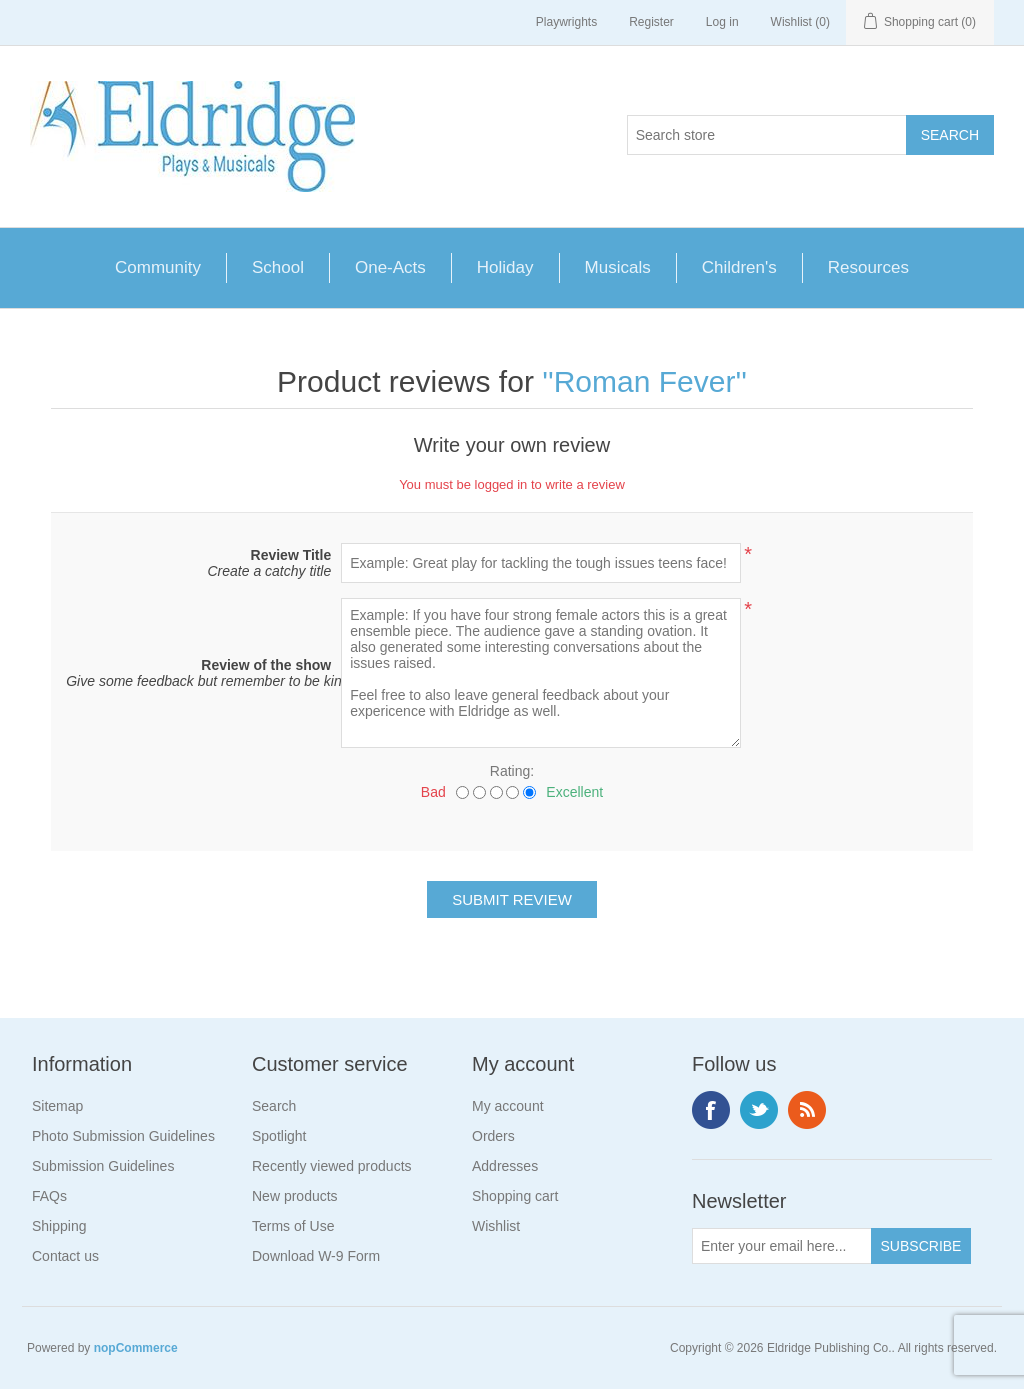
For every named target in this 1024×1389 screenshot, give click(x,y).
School (278, 267)
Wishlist (496, 1226)
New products (295, 1196)
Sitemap (57, 1106)
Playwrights (566, 22)
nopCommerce (136, 1348)
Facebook (711, 1110)
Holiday (505, 267)
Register (651, 22)
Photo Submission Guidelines (123, 1136)
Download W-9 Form (316, 1256)
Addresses (505, 1166)
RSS (807, 1110)
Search (274, 1106)
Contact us (65, 1256)
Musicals (618, 267)
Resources (868, 267)
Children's (739, 267)
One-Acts (390, 267)
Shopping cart (515, 1196)
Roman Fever (645, 381)
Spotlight (279, 1136)
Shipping (59, 1226)
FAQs (49, 1196)
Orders (493, 1136)
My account (508, 1106)
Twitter (759, 1110)
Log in (722, 22)
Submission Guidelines (103, 1166)
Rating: (512, 771)
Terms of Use (293, 1226)
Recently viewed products (332, 1166)
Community (158, 267)
